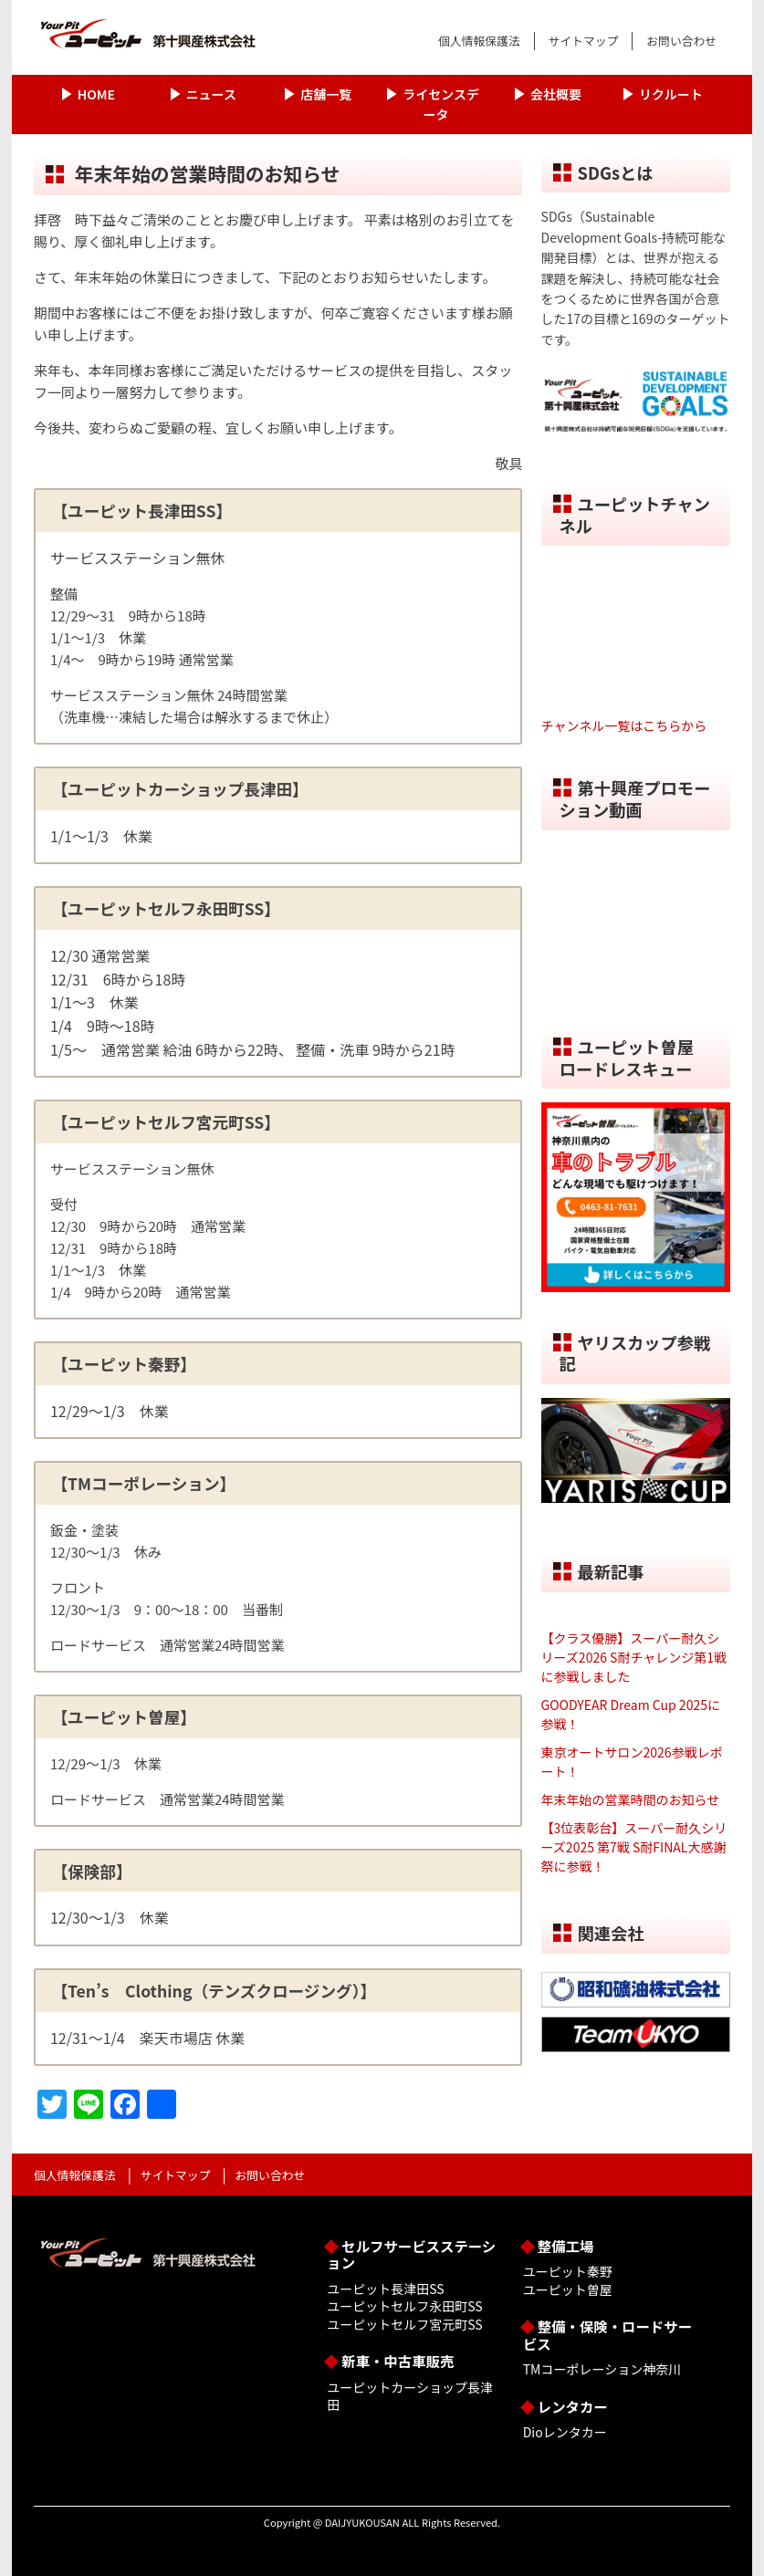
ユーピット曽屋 (567, 2289)
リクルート (671, 94)
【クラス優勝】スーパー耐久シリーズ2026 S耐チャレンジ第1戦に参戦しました (634, 1657)
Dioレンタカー (565, 2432)
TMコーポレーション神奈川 (602, 2369)
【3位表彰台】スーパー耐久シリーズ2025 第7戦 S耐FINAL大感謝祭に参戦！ (634, 1847)
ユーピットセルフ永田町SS (404, 2306)
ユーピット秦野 (567, 2271)
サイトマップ (584, 40)
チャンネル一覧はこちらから (624, 725)
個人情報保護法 (479, 40)
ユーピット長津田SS (385, 2288)
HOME (96, 94)
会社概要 (555, 94)
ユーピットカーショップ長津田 (410, 2396)
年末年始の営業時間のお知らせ (630, 1799)
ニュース (211, 94)
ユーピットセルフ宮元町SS (404, 2324)
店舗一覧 (325, 94)
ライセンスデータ (441, 104)
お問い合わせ (681, 40)
